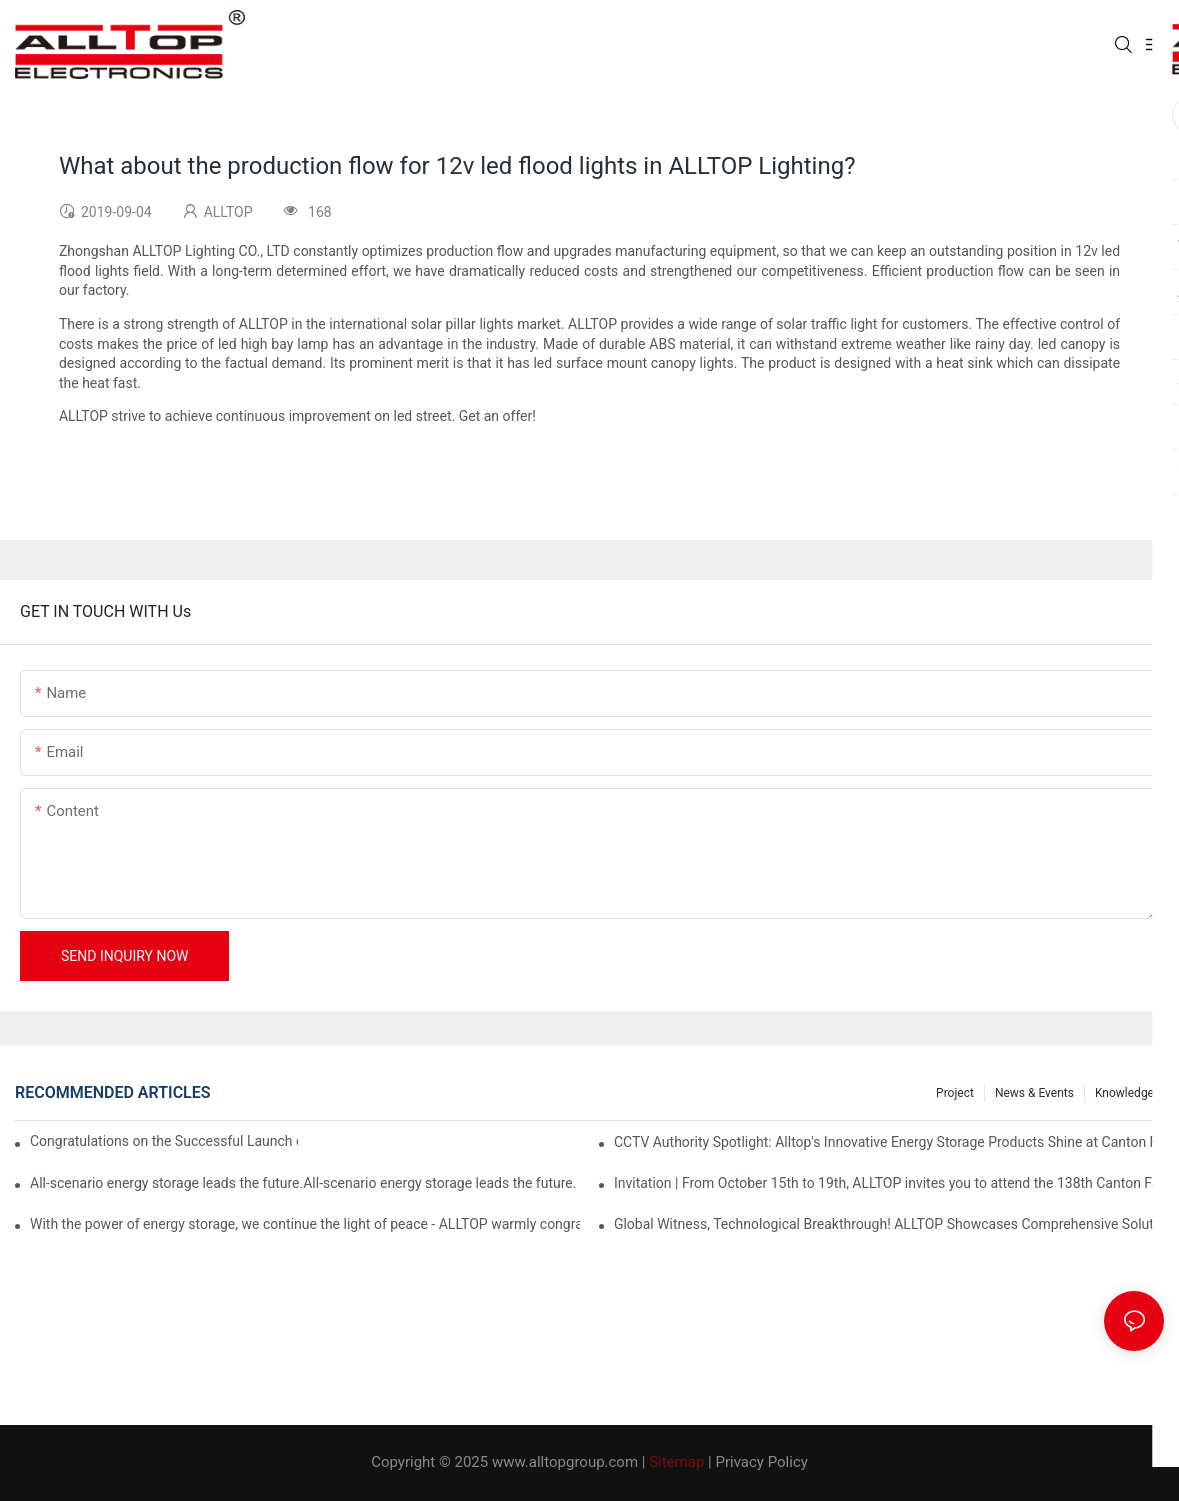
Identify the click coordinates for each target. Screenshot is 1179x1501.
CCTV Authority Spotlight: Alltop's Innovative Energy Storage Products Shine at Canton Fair (889, 1142)
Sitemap (676, 1462)
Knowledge (1124, 1093)
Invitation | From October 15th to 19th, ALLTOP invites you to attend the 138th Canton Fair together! (889, 1183)
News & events (1034, 1093)
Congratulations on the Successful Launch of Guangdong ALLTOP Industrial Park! (164, 1141)
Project (955, 1093)
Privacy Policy (762, 1462)
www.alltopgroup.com (565, 1462)
